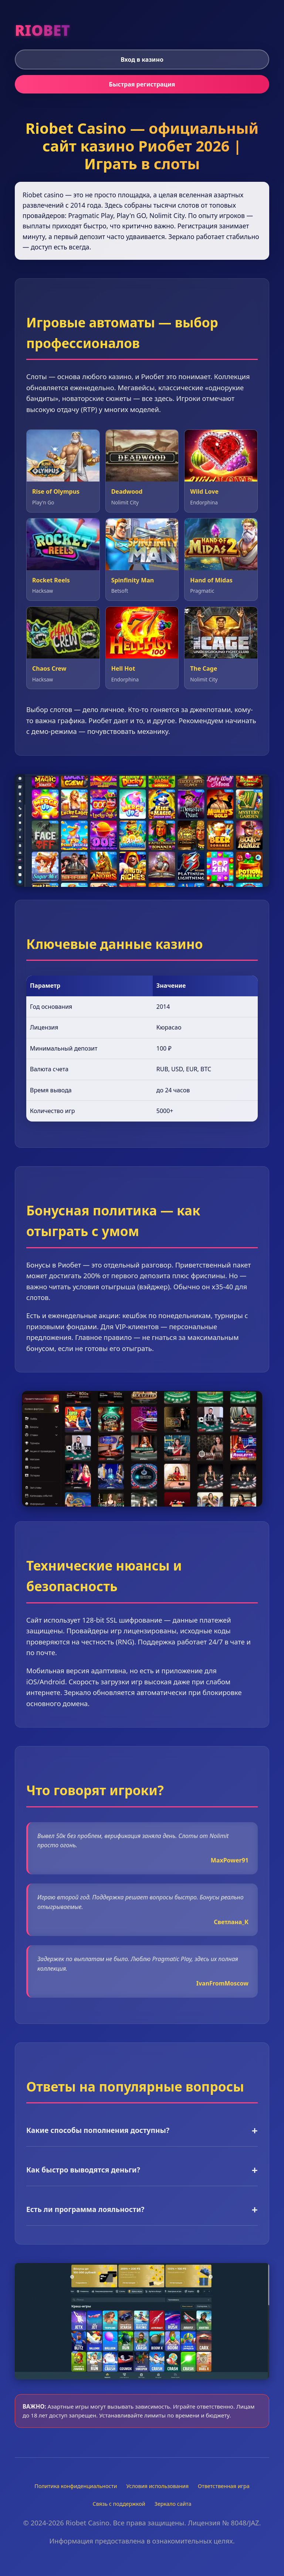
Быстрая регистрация (142, 84)
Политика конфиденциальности (75, 2486)
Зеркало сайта (173, 2503)
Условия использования (157, 2486)
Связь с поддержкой (119, 2503)
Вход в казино (142, 59)
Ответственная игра (224, 2486)
